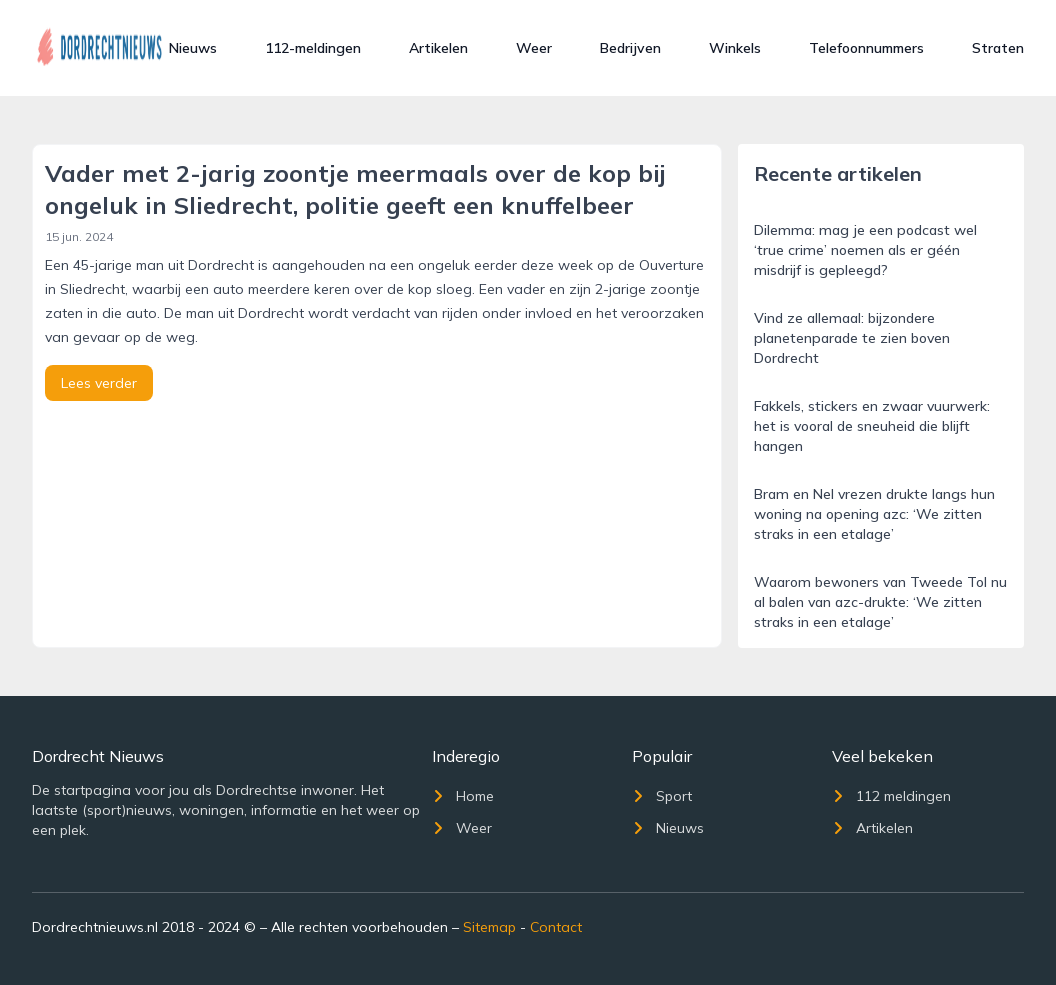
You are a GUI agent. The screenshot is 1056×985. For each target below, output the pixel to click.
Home (463, 796)
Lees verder (99, 383)
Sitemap (489, 927)
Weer (534, 48)
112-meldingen (313, 48)
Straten (998, 48)
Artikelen (438, 48)
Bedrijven (630, 48)
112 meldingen (891, 796)
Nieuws (193, 48)
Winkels (735, 48)
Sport (662, 796)
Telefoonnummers (866, 48)
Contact (556, 927)
